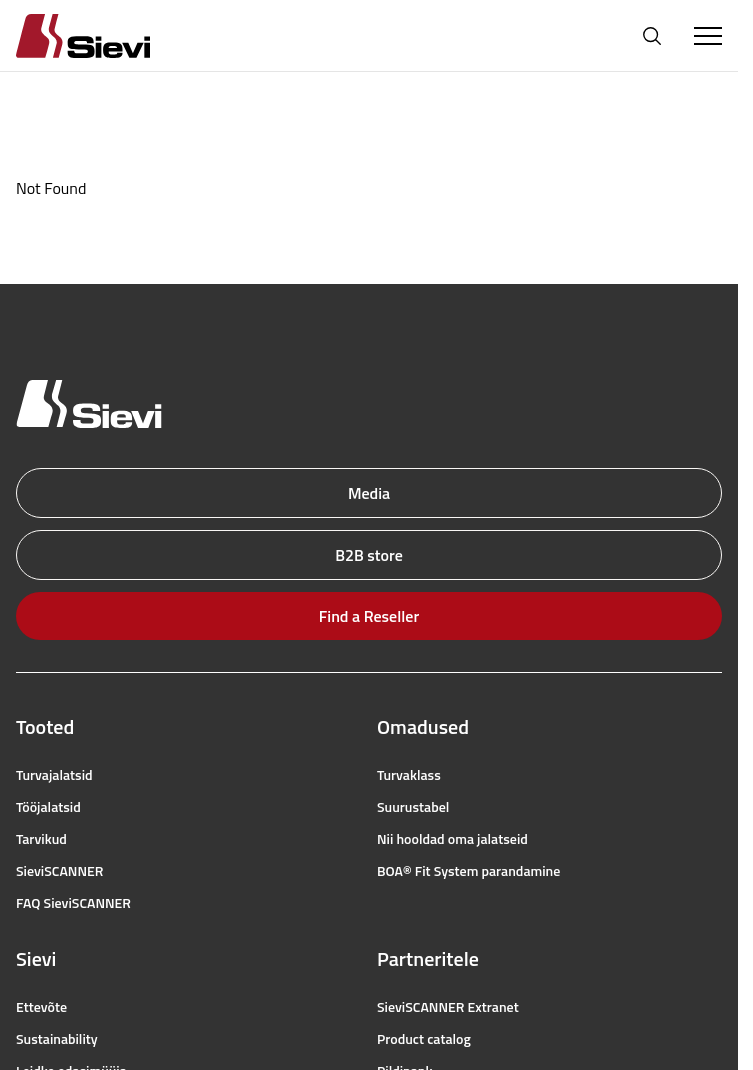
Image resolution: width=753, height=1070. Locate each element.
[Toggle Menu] (708, 36)
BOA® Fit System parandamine (468, 871)
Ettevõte (41, 1007)
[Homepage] (107, 35)
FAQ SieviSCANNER (73, 903)
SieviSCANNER (59, 871)
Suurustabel (413, 807)
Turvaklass (409, 775)
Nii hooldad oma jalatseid (452, 839)
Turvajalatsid (54, 775)
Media (369, 493)
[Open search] (652, 36)
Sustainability (57, 1039)
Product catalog (424, 1039)
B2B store (369, 555)
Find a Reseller (369, 616)
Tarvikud (41, 839)
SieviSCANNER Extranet (448, 1007)
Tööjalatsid (48, 807)
